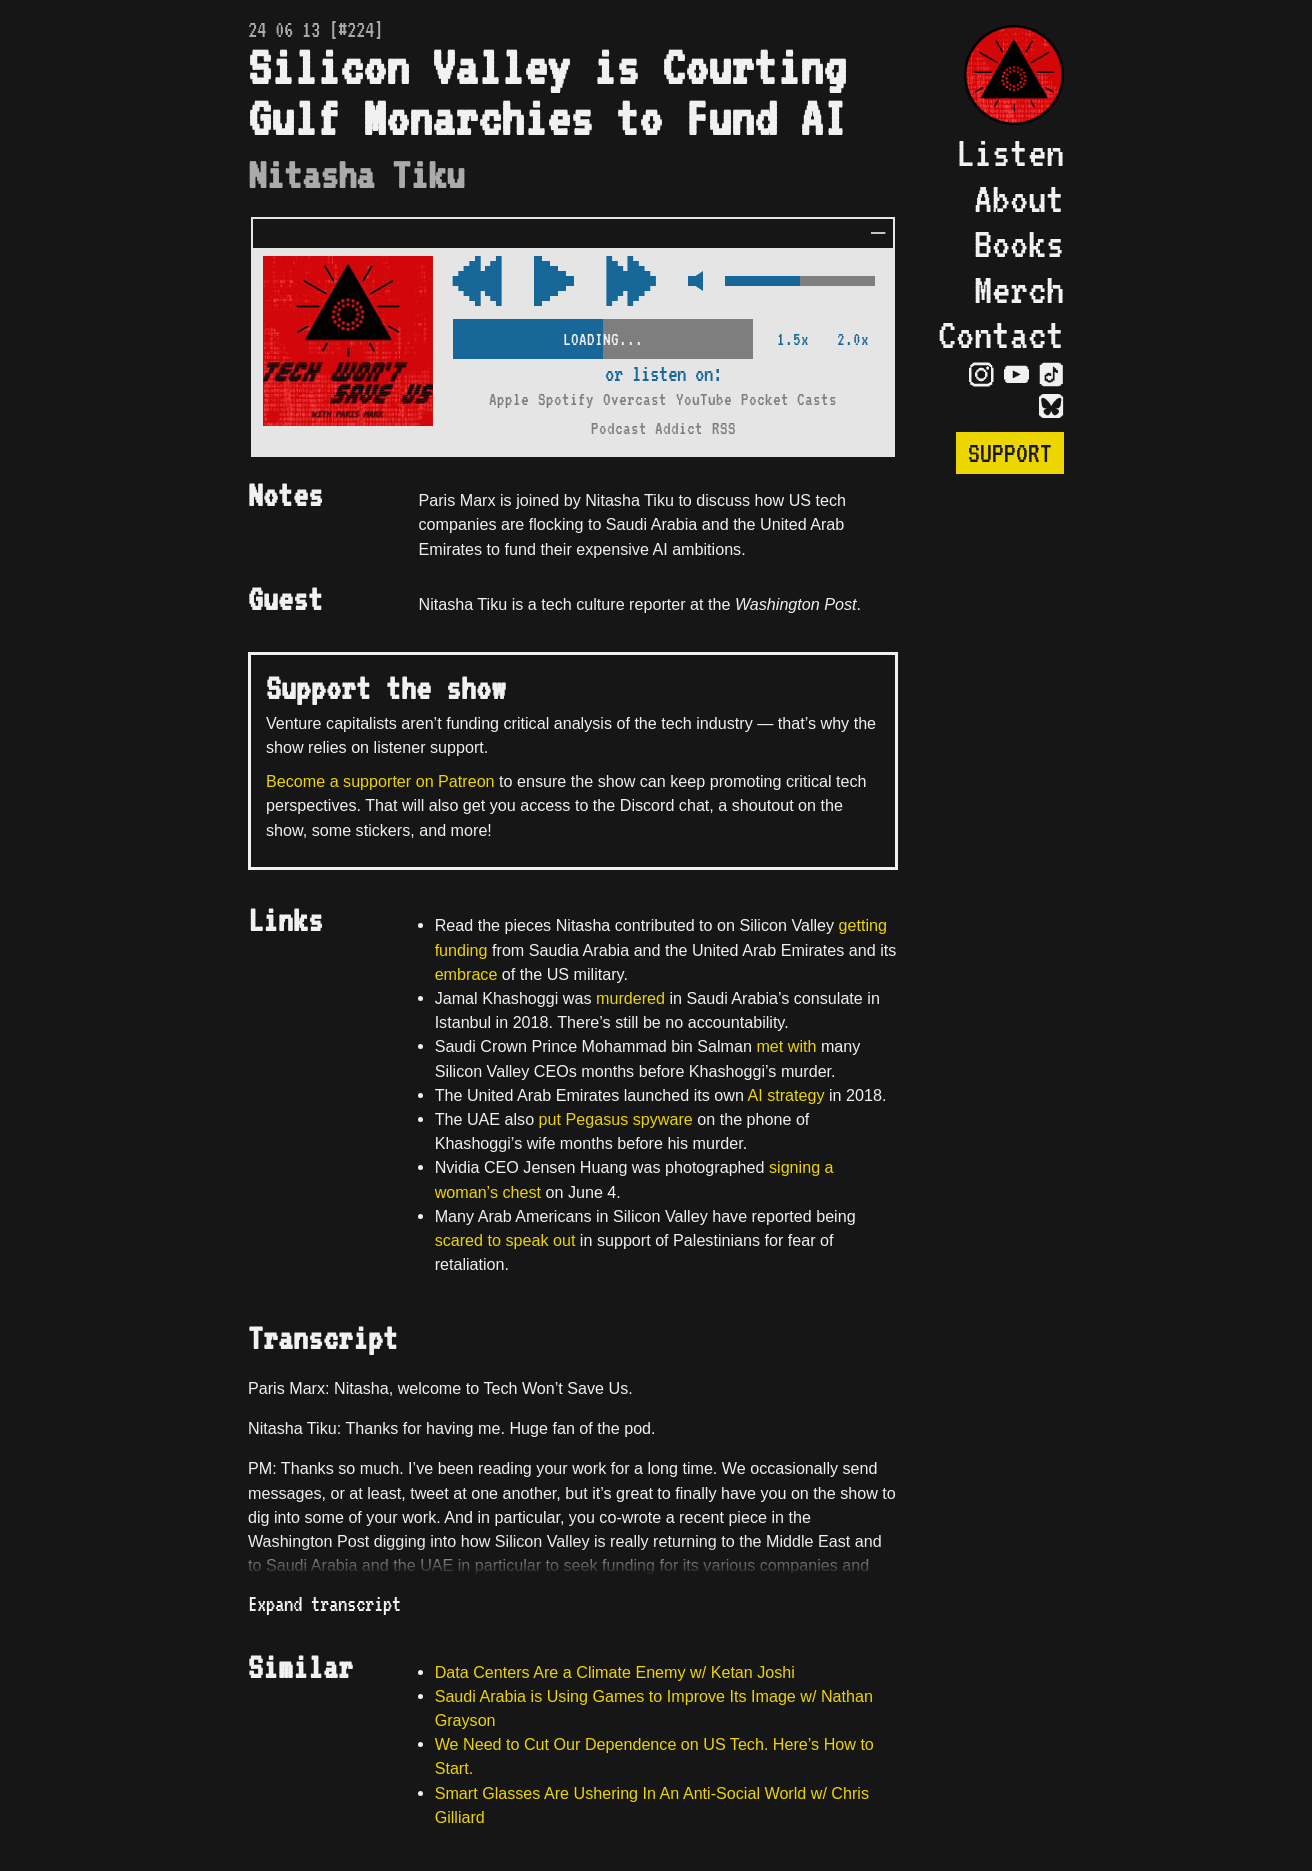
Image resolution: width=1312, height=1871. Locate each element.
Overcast (635, 399)
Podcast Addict (647, 428)
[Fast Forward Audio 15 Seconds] (477, 282)
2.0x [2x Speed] (853, 339)
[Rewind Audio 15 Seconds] (631, 282)
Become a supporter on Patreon (380, 781)
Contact (1001, 334)
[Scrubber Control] (603, 335)
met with (786, 1046)
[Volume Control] (800, 282)
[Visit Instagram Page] (981, 374)
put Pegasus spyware (616, 1119)
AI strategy (785, 1095)
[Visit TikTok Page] (1051, 374)
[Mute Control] (690, 282)
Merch (1019, 289)
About (1019, 198)
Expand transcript (324, 1604)
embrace (466, 974)
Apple (509, 399)
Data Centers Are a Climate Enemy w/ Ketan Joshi (615, 1672)
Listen (1010, 152)
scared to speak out (505, 1240)
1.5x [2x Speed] (793, 339)
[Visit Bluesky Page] (1051, 406)
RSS (724, 428)
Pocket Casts (789, 399)
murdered (630, 998)
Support (1010, 453)
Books (1019, 243)
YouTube (704, 399)
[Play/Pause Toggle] (554, 282)
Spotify (566, 399)
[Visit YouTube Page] (1016, 374)
